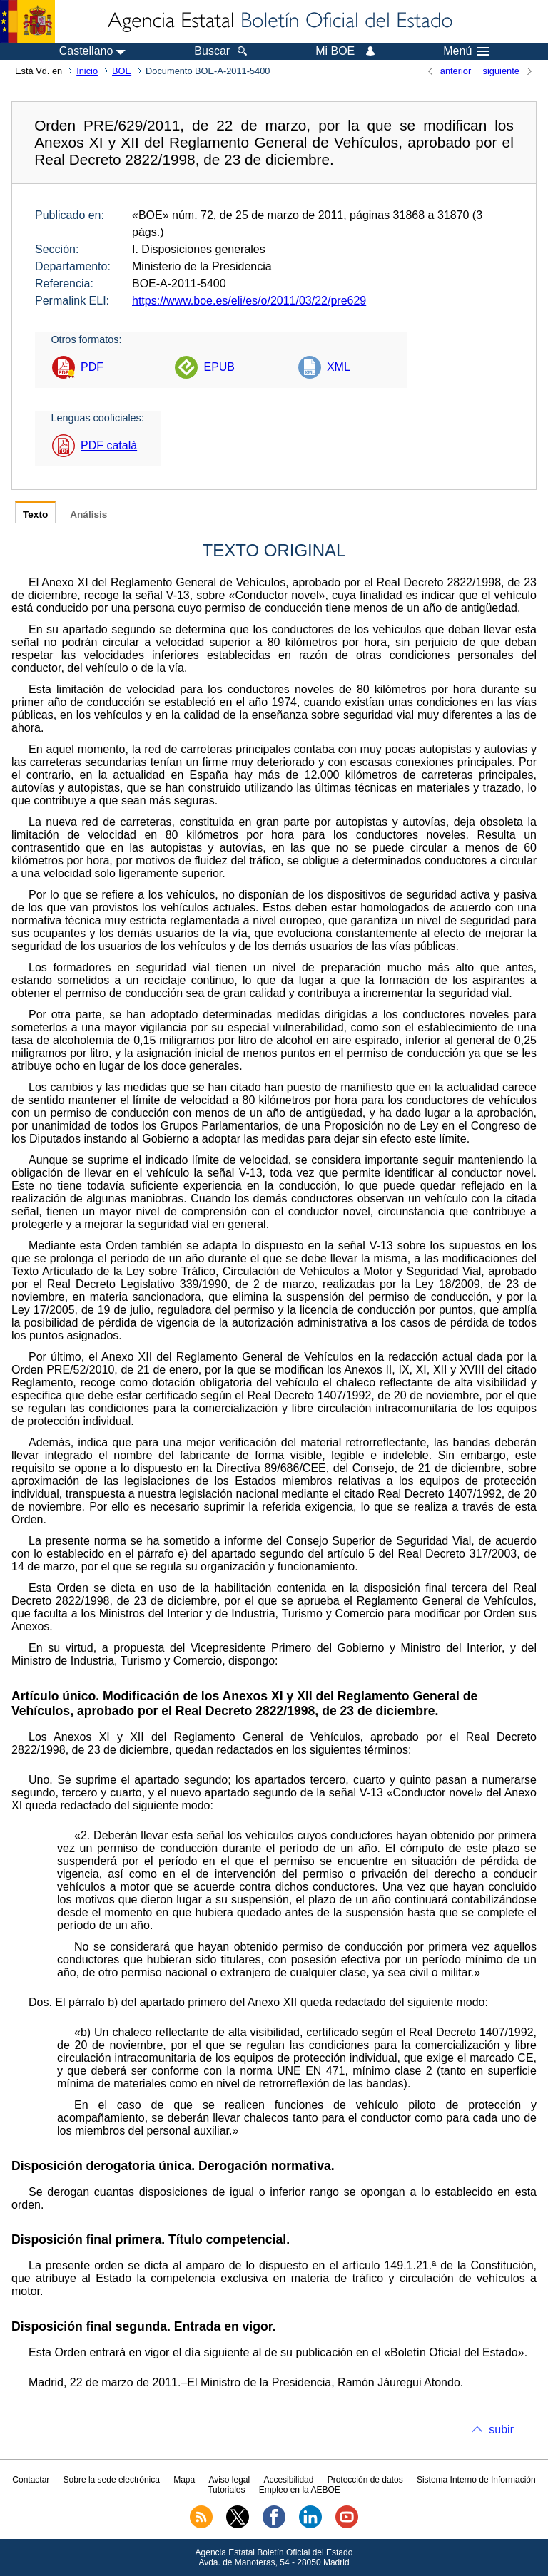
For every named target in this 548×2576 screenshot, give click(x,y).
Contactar (30, 2480)
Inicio (87, 71)
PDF (92, 367)
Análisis (88, 514)
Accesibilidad (288, 2480)
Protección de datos (365, 2480)
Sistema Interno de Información (476, 2480)
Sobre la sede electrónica (112, 2480)
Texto (35, 514)
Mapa (184, 2480)
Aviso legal (229, 2480)
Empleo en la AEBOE (299, 2490)
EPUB (219, 367)
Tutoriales (226, 2490)
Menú (466, 51)
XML (338, 367)
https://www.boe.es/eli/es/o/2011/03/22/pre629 (249, 301)
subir (501, 2429)
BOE (121, 71)
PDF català (109, 445)
